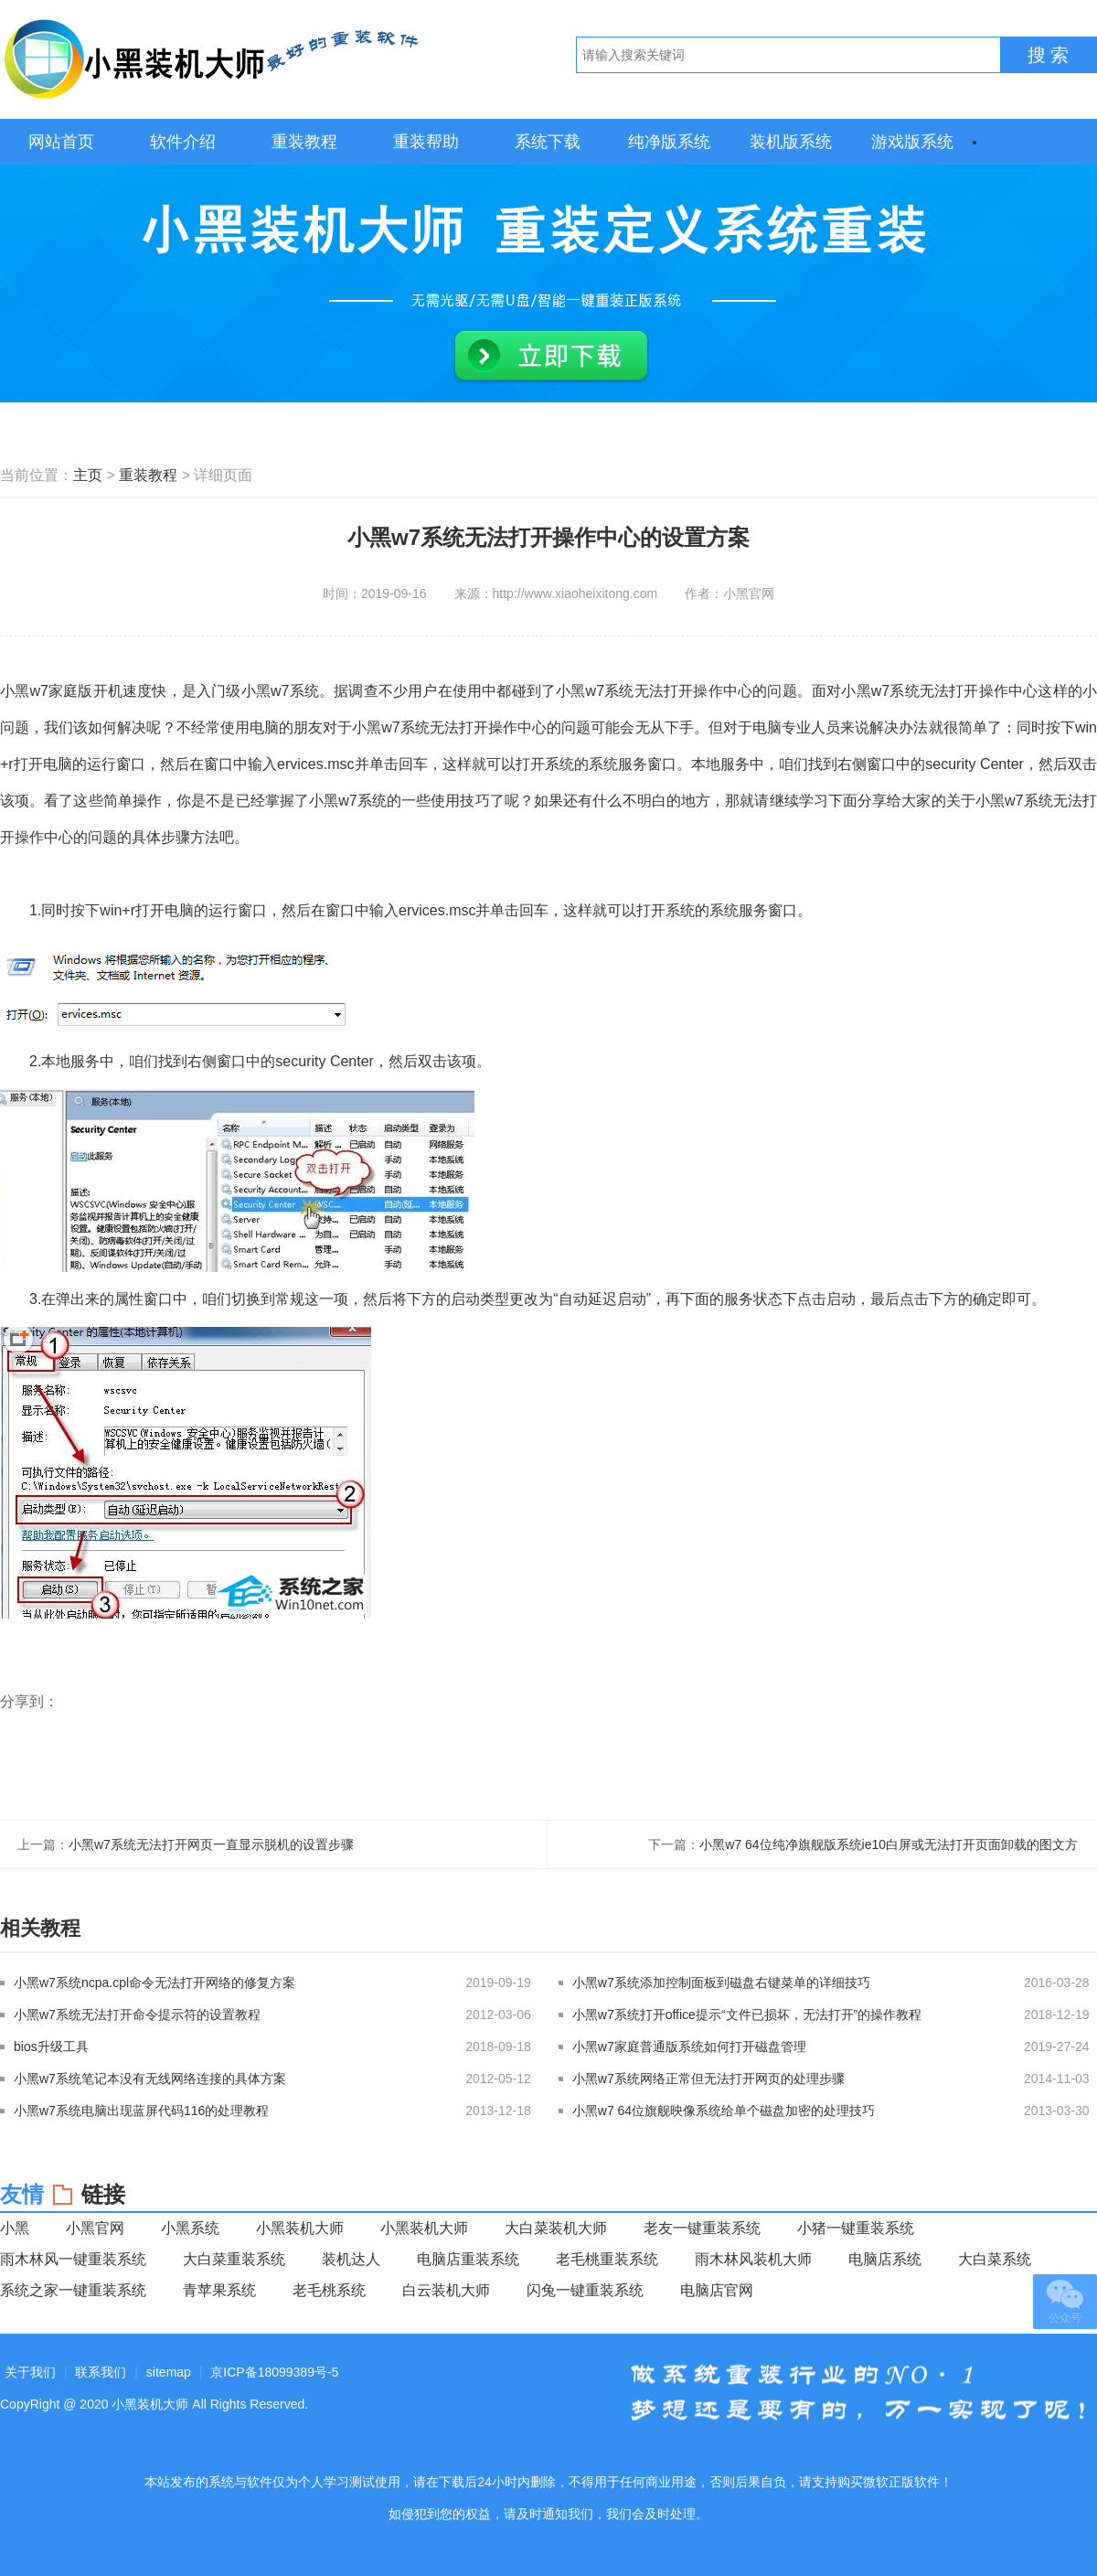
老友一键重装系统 (702, 2228)
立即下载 (551, 356)
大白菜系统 (994, 2259)
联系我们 (100, 2372)
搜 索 (1049, 55)
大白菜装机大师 (556, 2228)
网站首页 (61, 142)
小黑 (14, 2228)
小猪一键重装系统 (855, 2228)
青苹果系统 (219, 2290)
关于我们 (30, 2372)
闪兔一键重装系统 (585, 2290)
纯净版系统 (669, 142)
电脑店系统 (884, 2259)
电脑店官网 (716, 2290)
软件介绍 (183, 142)
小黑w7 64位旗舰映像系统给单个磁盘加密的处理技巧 (723, 2110)
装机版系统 (791, 142)
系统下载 (547, 142)
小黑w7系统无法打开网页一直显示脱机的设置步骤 (211, 1844)
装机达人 (351, 2259)
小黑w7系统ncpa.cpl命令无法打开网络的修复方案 (154, 1982)
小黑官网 (95, 2228)
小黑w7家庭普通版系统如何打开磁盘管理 (689, 2046)
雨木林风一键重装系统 (73, 2259)
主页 (87, 475)
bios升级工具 (51, 2046)
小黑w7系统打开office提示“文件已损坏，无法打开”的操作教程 (746, 2014)
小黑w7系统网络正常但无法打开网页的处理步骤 (708, 2078)
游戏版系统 (912, 142)
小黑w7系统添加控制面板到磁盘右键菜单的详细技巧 (721, 1982)
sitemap (168, 2372)
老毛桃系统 (329, 2290)
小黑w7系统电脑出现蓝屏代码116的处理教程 (141, 2110)
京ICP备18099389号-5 (274, 2372)
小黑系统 (190, 2228)
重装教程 (304, 142)
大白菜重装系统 (234, 2259)
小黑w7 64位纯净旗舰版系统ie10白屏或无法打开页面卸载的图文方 (888, 1844)
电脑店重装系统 (468, 2259)
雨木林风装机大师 (753, 2259)
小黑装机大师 (210, 59)
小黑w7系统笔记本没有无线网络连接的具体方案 (150, 2078)
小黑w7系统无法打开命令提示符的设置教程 (137, 2014)
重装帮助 (426, 142)
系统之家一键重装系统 (73, 2290)
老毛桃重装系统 (607, 2259)
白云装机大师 (446, 2290)
